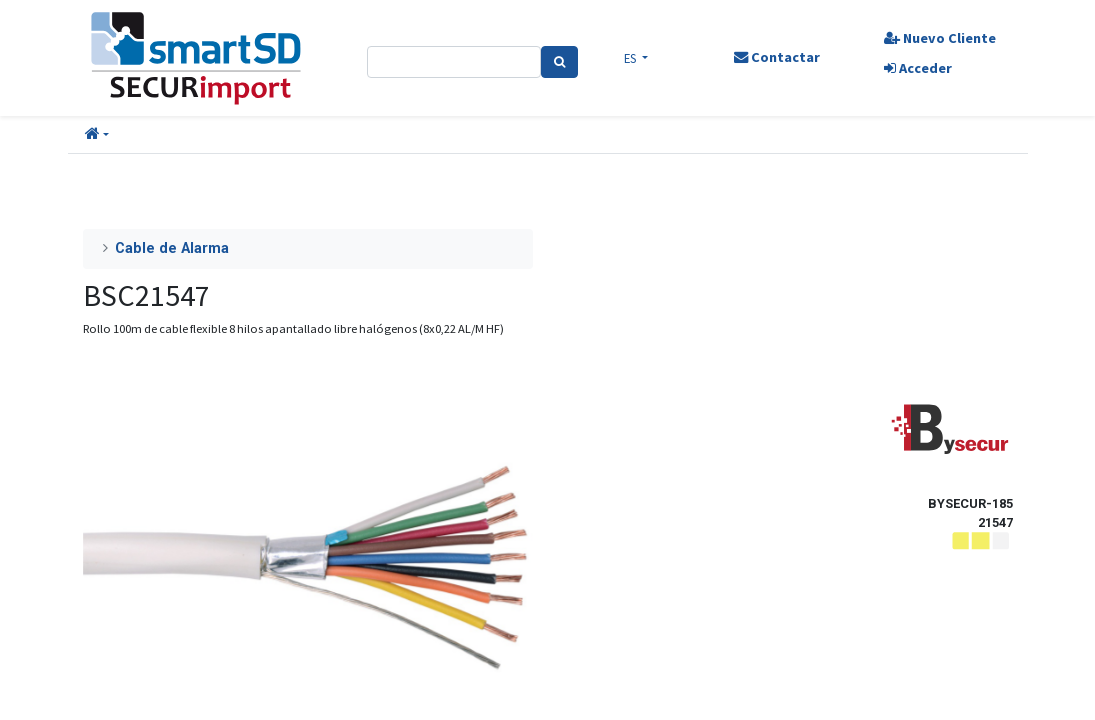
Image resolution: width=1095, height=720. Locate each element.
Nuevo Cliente (940, 38)
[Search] (559, 62)
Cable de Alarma (172, 248)
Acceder (918, 68)
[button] (97, 135)
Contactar (777, 57)
